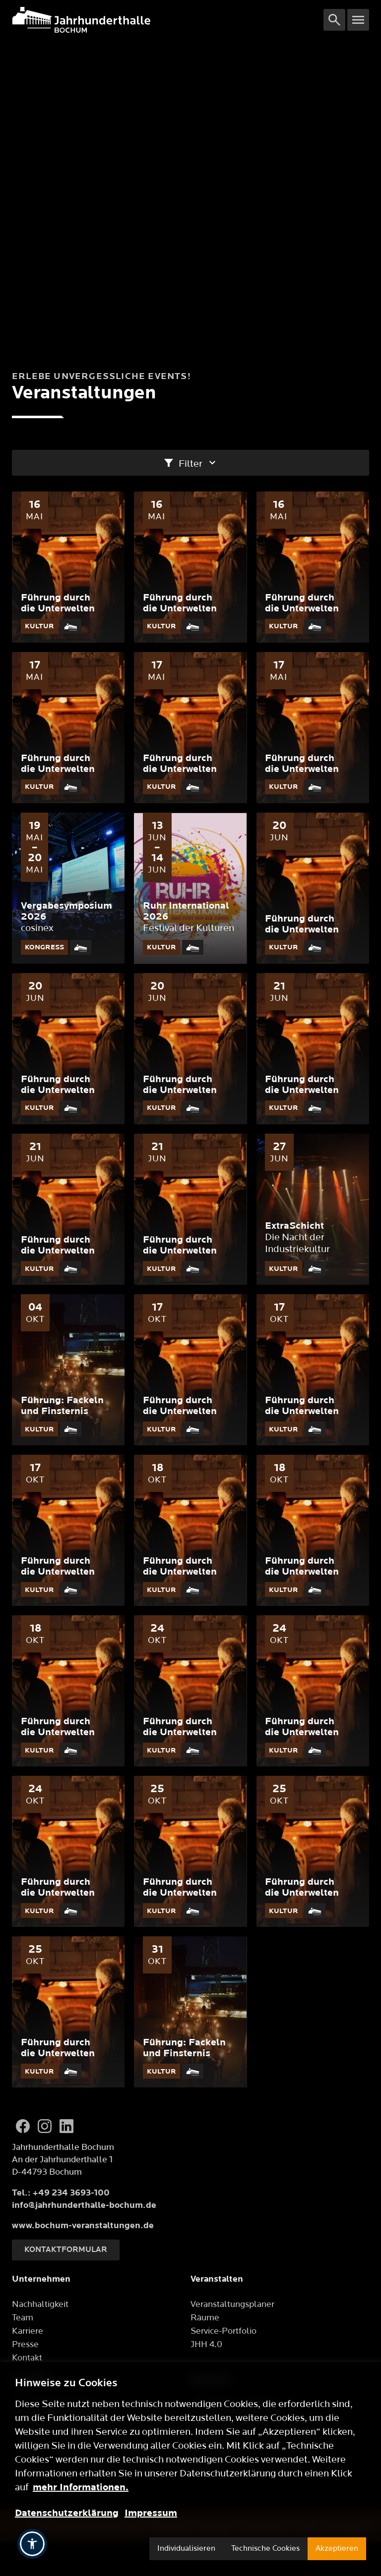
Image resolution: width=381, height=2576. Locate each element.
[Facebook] (23, 2126)
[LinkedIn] (66, 2126)
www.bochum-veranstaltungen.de (83, 2225)
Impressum (151, 2513)
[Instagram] (45, 2126)
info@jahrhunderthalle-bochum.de (84, 2205)
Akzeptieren (337, 2548)
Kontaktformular (65, 2249)
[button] (32, 2543)
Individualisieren (186, 2548)
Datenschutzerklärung (67, 2513)
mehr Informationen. (80, 2487)
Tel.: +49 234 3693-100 (61, 2193)
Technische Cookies (265, 2548)
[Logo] (167, 20)
